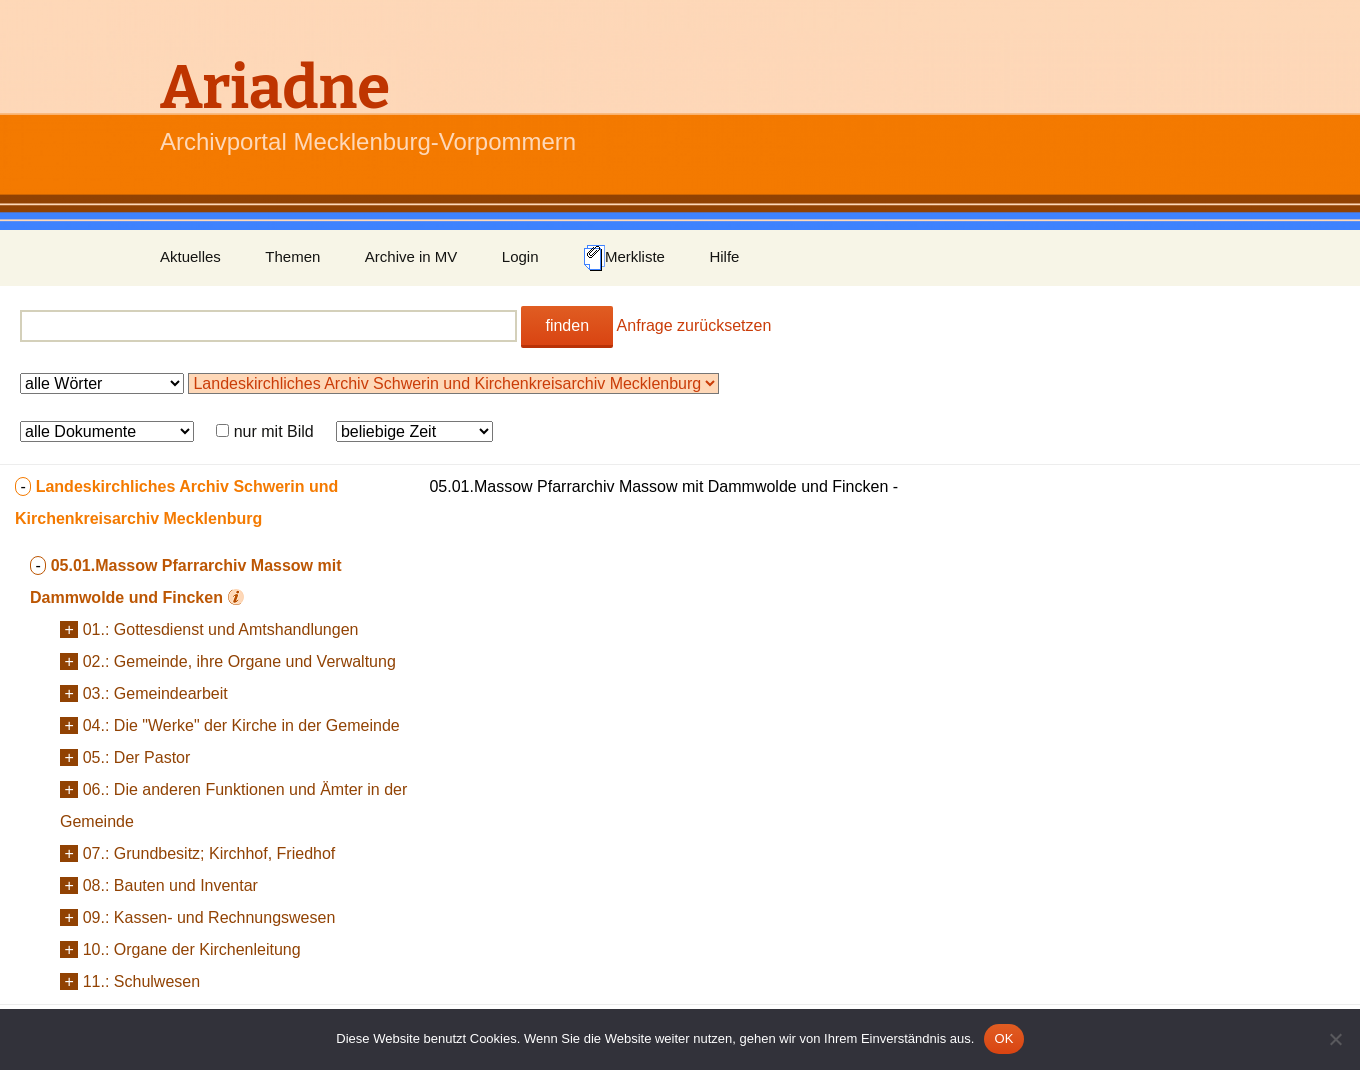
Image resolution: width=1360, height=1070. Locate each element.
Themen (292, 256)
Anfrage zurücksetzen (694, 325)
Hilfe (724, 256)
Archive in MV (411, 256)
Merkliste (624, 258)
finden (567, 325)
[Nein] (1335, 1039)
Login (520, 256)
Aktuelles (190, 256)
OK (1003, 1038)
